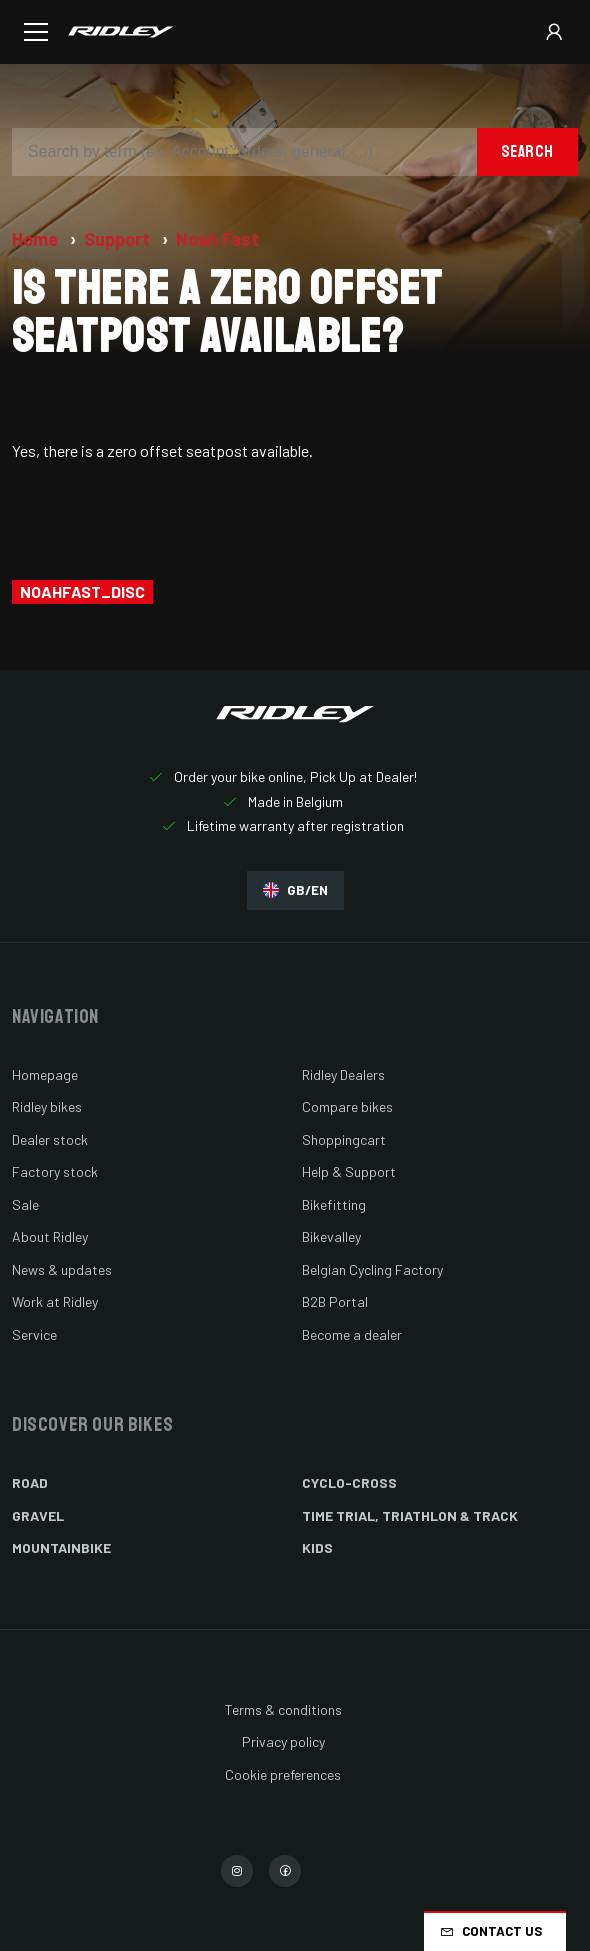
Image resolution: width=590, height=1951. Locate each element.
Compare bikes (347, 1106)
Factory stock (55, 1171)
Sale (25, 1204)
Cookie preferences (283, 1774)
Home (37, 239)
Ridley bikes (47, 1106)
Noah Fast (217, 239)
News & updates (62, 1269)
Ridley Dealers (343, 1074)
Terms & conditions (283, 1709)
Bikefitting (334, 1204)
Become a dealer (352, 1334)
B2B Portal (335, 1301)
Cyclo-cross (349, 1482)
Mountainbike (61, 1547)
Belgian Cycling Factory (372, 1269)
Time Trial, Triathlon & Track (410, 1515)
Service (34, 1334)
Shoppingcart (344, 1139)
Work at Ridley (55, 1301)
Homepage (45, 1074)
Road (30, 1482)
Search (527, 151)
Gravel (38, 1515)
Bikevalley (331, 1236)
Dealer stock (50, 1139)
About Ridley (50, 1236)
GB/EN (295, 890)
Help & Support (349, 1171)
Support (119, 239)
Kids (317, 1547)
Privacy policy (283, 1741)
